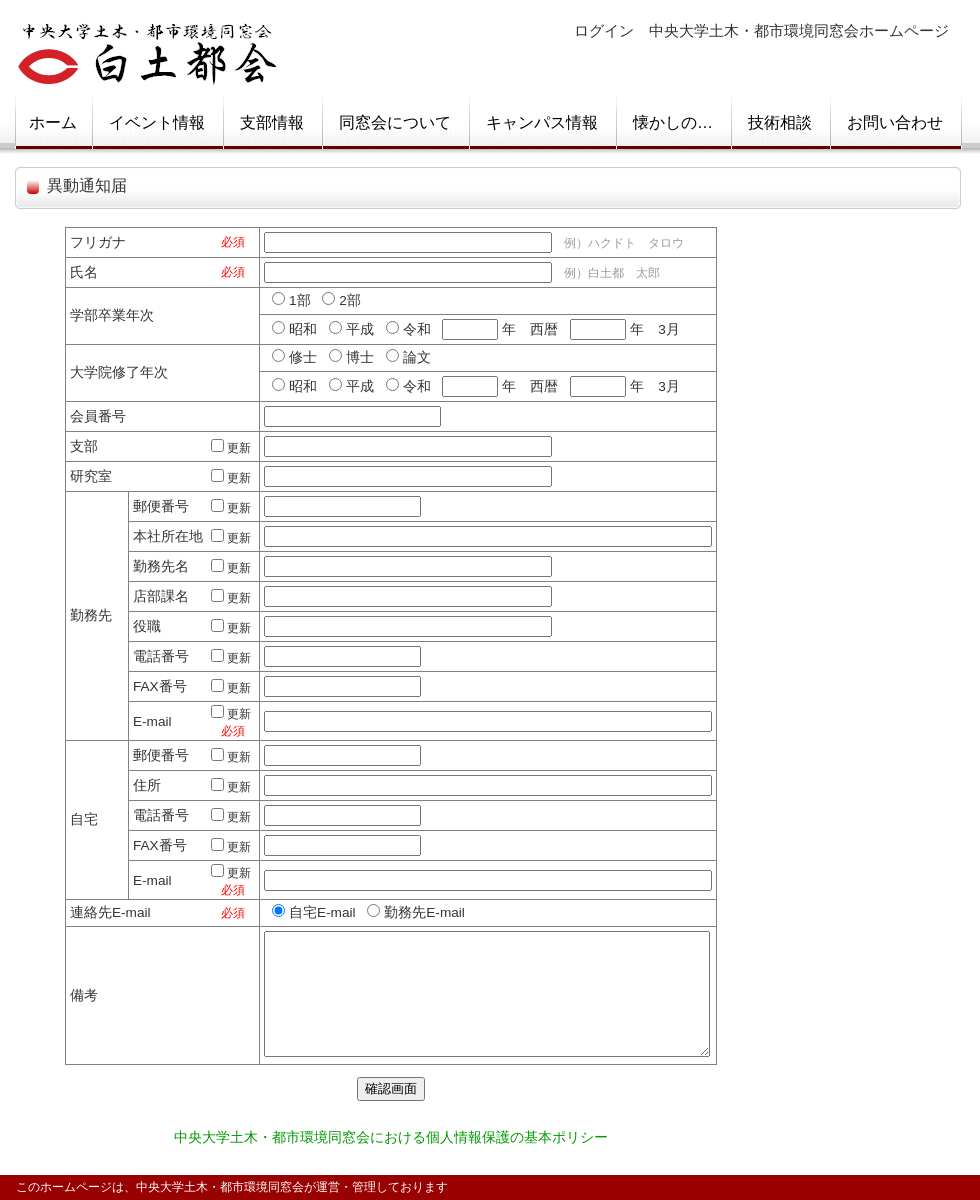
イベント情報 (157, 122)
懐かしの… (673, 122)
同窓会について (395, 122)
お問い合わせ (895, 122)
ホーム (53, 122)
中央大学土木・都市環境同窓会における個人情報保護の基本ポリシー (391, 1137)
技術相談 (780, 122)
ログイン (604, 31)
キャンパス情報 (542, 122)
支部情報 (272, 122)
